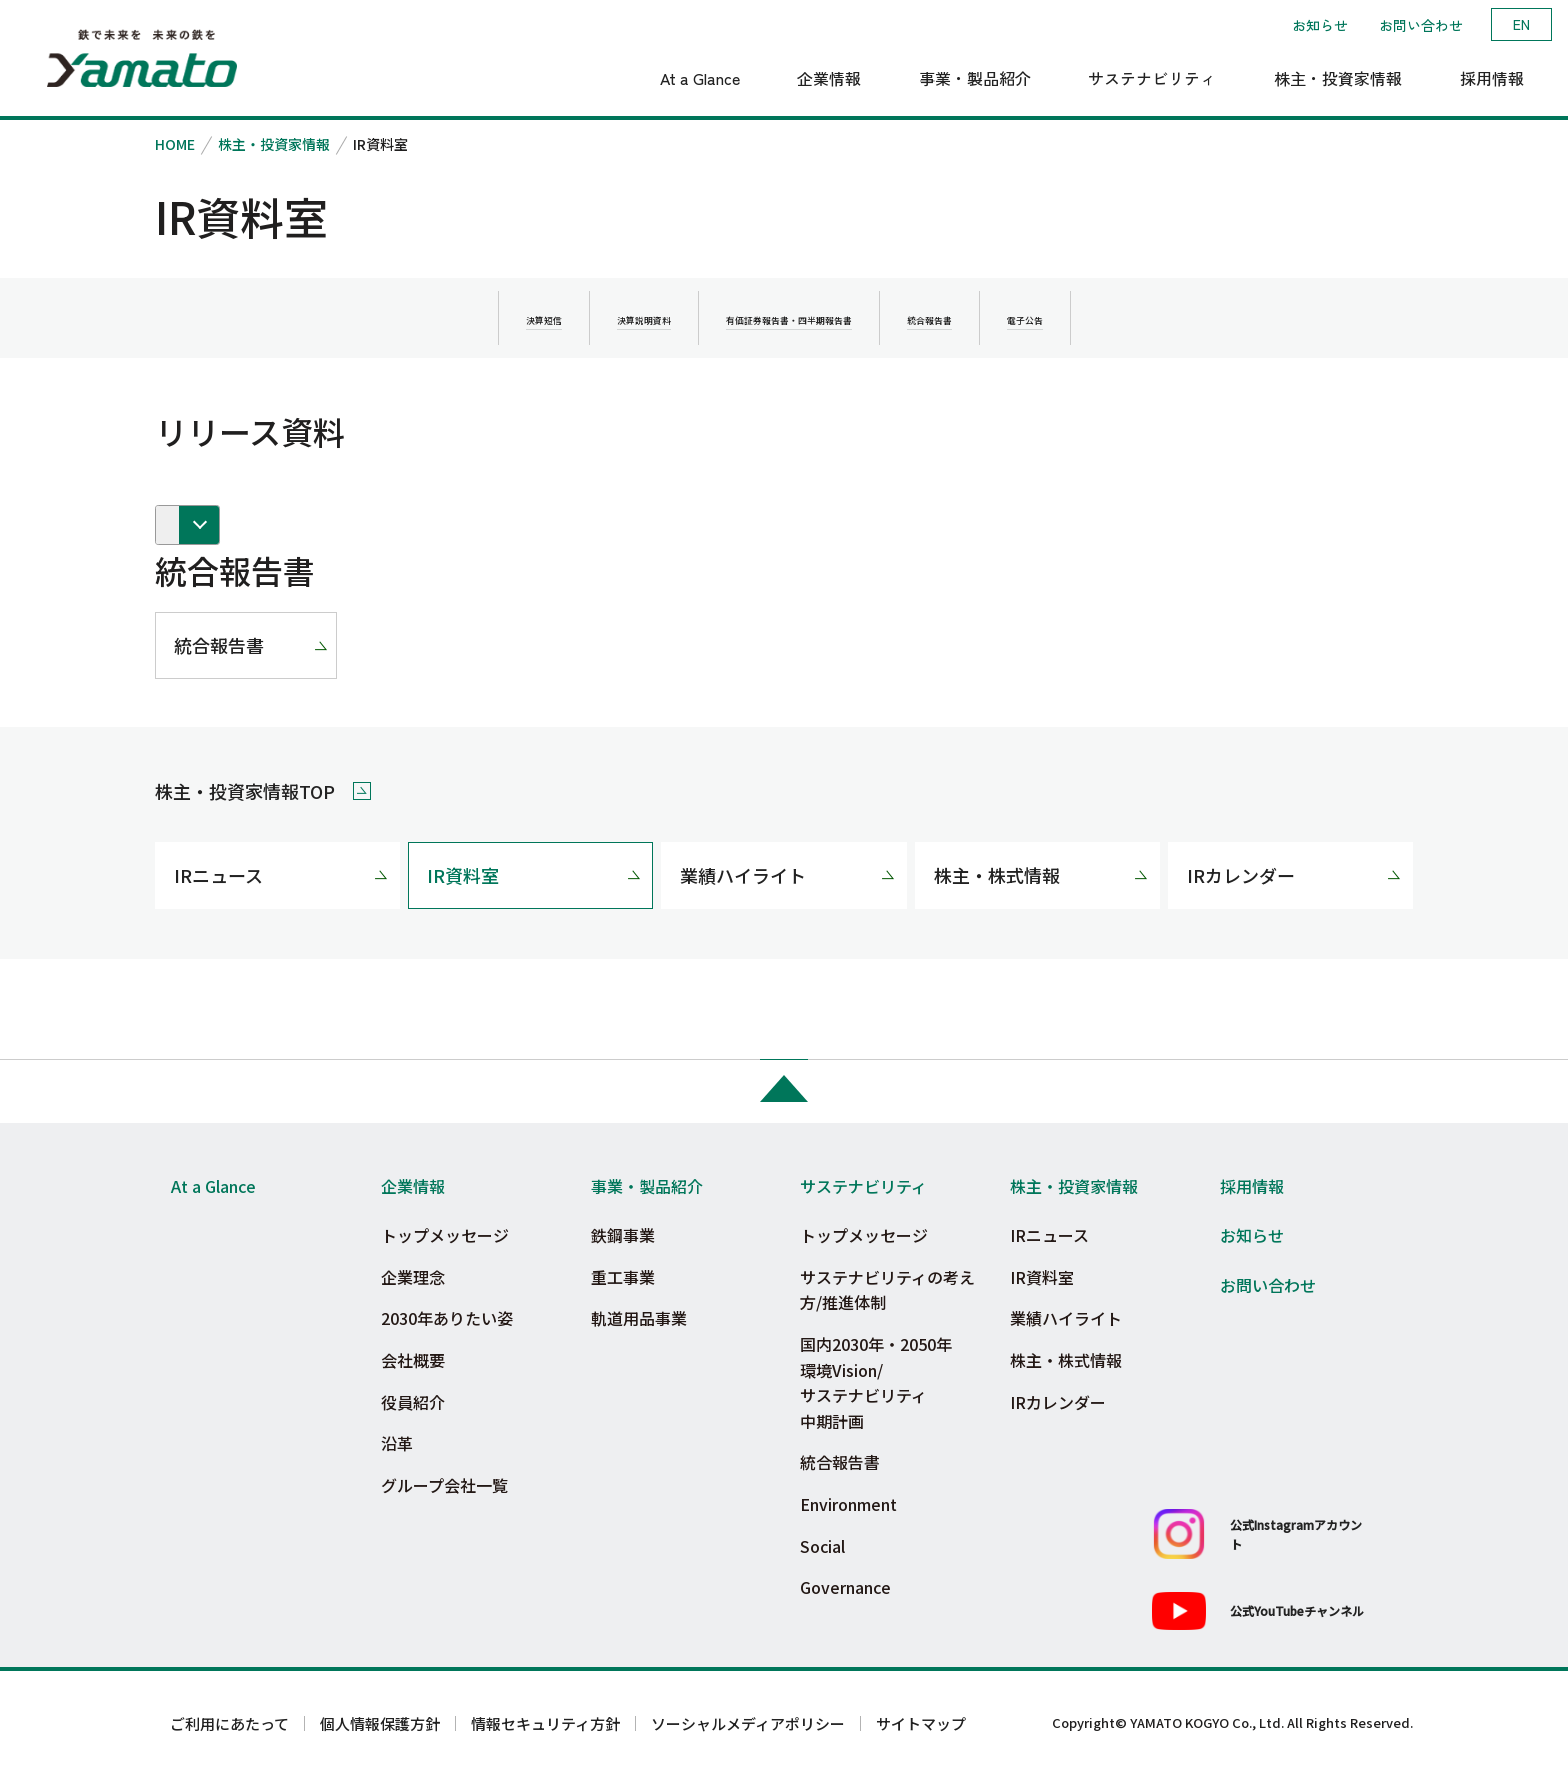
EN (1521, 24)
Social (822, 1546)
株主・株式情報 (997, 875)
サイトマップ (921, 1723)
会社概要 (413, 1360)
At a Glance (213, 1186)
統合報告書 (219, 645)
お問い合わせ (1421, 25)
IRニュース (218, 875)
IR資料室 (463, 875)
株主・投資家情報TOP (245, 791)
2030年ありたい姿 (447, 1318)
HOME (175, 144)
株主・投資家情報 (274, 144)
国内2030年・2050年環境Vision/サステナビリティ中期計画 (876, 1382)
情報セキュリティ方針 (545, 1723)
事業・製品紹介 (647, 1186)
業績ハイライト (743, 875)
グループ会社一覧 (444, 1485)
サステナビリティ (863, 1186)
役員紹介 (413, 1402)
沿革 (397, 1443)
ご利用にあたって (229, 1723)
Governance (845, 1587)
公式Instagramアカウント (1296, 1534)
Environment (848, 1504)
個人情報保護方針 (380, 1723)
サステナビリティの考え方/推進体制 (887, 1290)
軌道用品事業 (639, 1318)
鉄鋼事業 (623, 1235)
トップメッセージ (445, 1235)
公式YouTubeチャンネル (1297, 1610)
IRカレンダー (1241, 875)
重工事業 (623, 1277)
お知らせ (1320, 25)
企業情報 (413, 1186)
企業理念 (413, 1277)
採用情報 (1252, 1186)
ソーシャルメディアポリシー (748, 1723)
